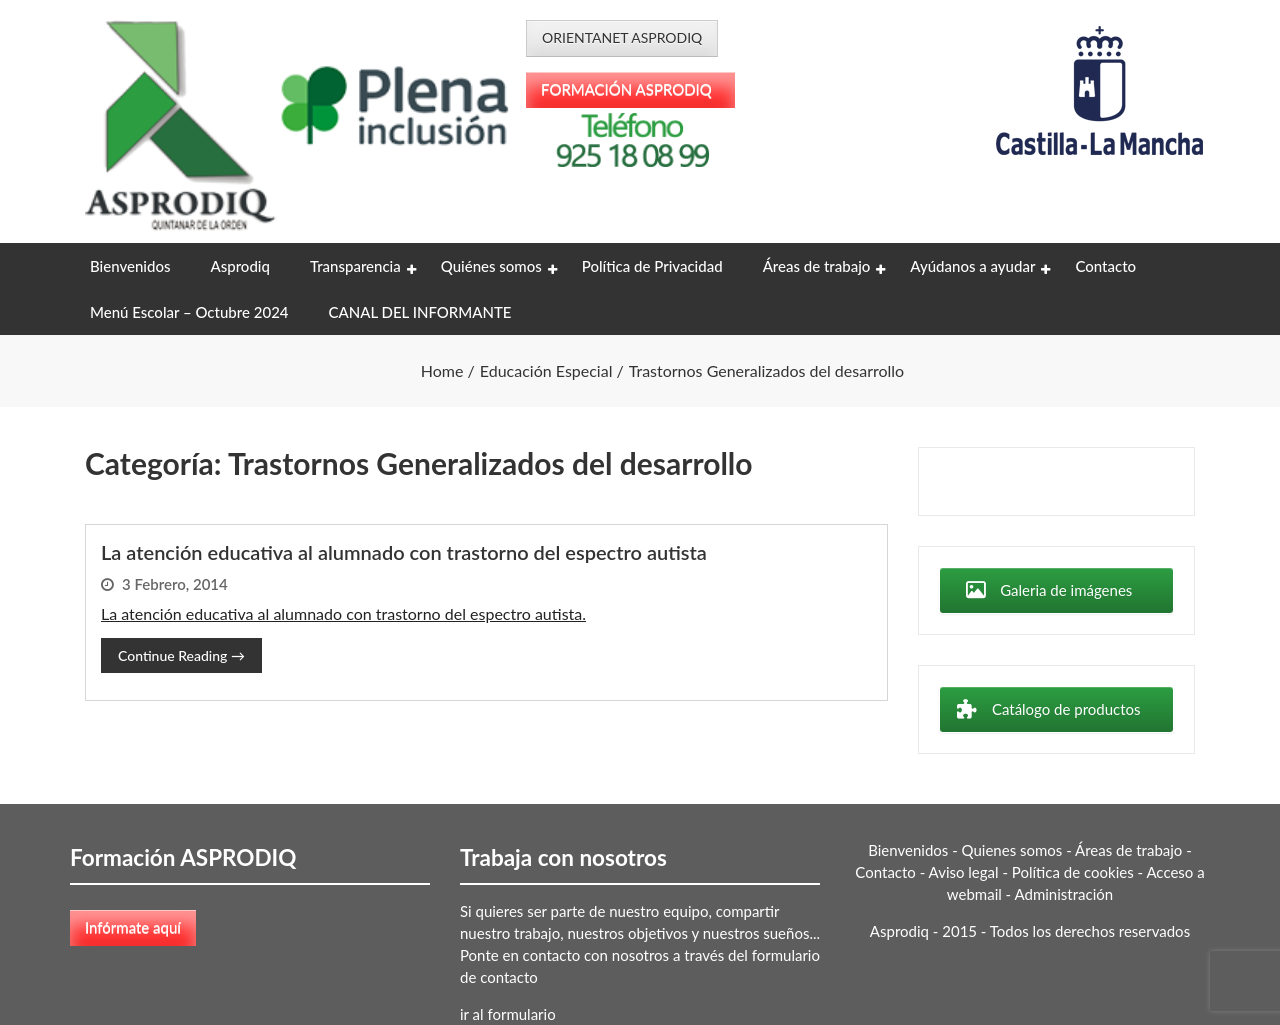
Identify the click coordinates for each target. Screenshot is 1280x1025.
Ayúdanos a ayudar (972, 266)
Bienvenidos (130, 266)
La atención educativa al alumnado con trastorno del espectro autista (404, 552)
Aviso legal (964, 872)
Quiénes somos (491, 266)
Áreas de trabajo (817, 266)
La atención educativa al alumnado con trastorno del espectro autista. (343, 613)
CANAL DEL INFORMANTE (420, 312)
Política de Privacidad (652, 266)
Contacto (1105, 266)
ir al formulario (508, 1014)
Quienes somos (1012, 850)
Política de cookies (1073, 872)
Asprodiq (239, 266)
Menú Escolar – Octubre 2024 (189, 312)
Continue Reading (181, 655)
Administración (1064, 894)
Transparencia (355, 266)
